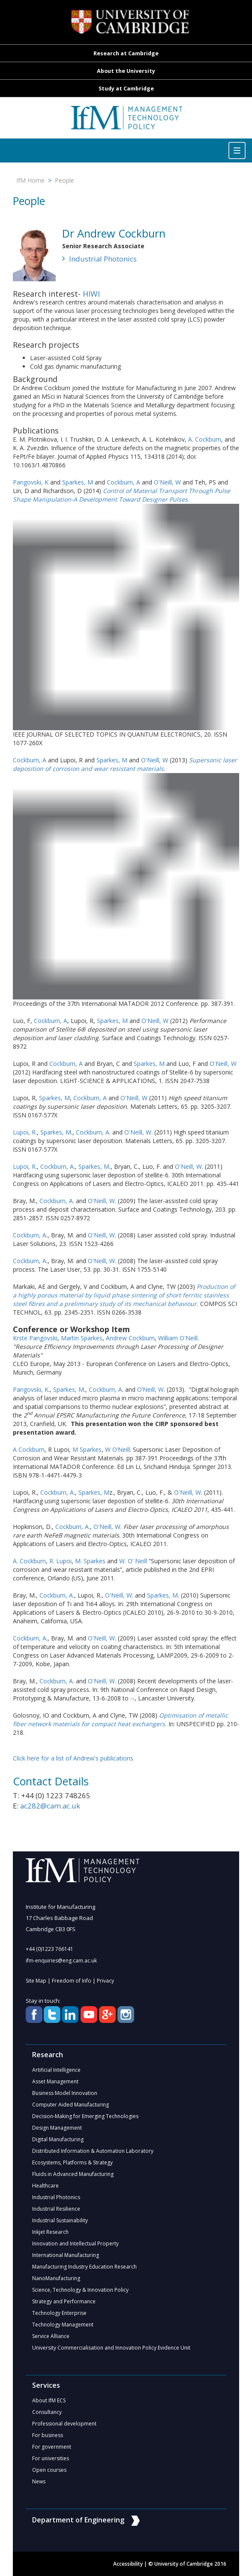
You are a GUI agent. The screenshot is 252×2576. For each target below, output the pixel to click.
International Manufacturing (65, 2255)
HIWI (91, 294)
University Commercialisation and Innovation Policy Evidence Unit (111, 2347)
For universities (50, 2458)
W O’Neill (117, 1449)
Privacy (105, 1980)
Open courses (49, 2470)
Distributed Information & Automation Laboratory (92, 2151)
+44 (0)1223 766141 (49, 1949)
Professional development (64, 2423)
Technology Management (62, 2324)
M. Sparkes (90, 1561)
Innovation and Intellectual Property (75, 2243)
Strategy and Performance (64, 2301)
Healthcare (45, 2185)
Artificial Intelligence (56, 2069)
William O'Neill (178, 1338)
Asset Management (55, 2081)
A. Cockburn (204, 439)
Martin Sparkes (81, 1338)
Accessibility (128, 2563)
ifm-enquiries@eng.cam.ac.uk (61, 1960)
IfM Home (30, 180)
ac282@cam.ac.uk (50, 1806)
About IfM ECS (49, 2400)
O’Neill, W (150, 1389)
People (64, 180)
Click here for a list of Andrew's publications (73, 1758)
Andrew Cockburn (130, 1338)
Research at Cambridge (126, 53)
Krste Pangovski (35, 1338)
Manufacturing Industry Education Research (84, 2266)
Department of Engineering (86, 2520)
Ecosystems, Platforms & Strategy (72, 2162)
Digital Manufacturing (58, 2139)
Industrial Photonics (103, 259)
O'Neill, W (167, 482)
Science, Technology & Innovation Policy (80, 2289)
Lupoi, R (24, 1132)
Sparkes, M (77, 482)
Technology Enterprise (59, 2313)
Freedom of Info (71, 1980)
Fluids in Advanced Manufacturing (73, 2174)
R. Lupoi (60, 1561)
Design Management (57, 2127)
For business (47, 2435)
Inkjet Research (50, 2232)
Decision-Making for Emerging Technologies (85, 2116)
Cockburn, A (123, 482)
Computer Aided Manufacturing (70, 2104)
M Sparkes (87, 1449)
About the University (126, 71)
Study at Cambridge (126, 88)
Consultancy (47, 2412)
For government (51, 2446)
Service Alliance (50, 2336)
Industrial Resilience (56, 2208)
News (38, 2481)
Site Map (36, 1980)
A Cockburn (29, 1449)
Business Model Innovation (64, 2093)
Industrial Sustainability (60, 2220)
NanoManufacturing (56, 2278)
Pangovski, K (30, 482)
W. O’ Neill (133, 1561)
